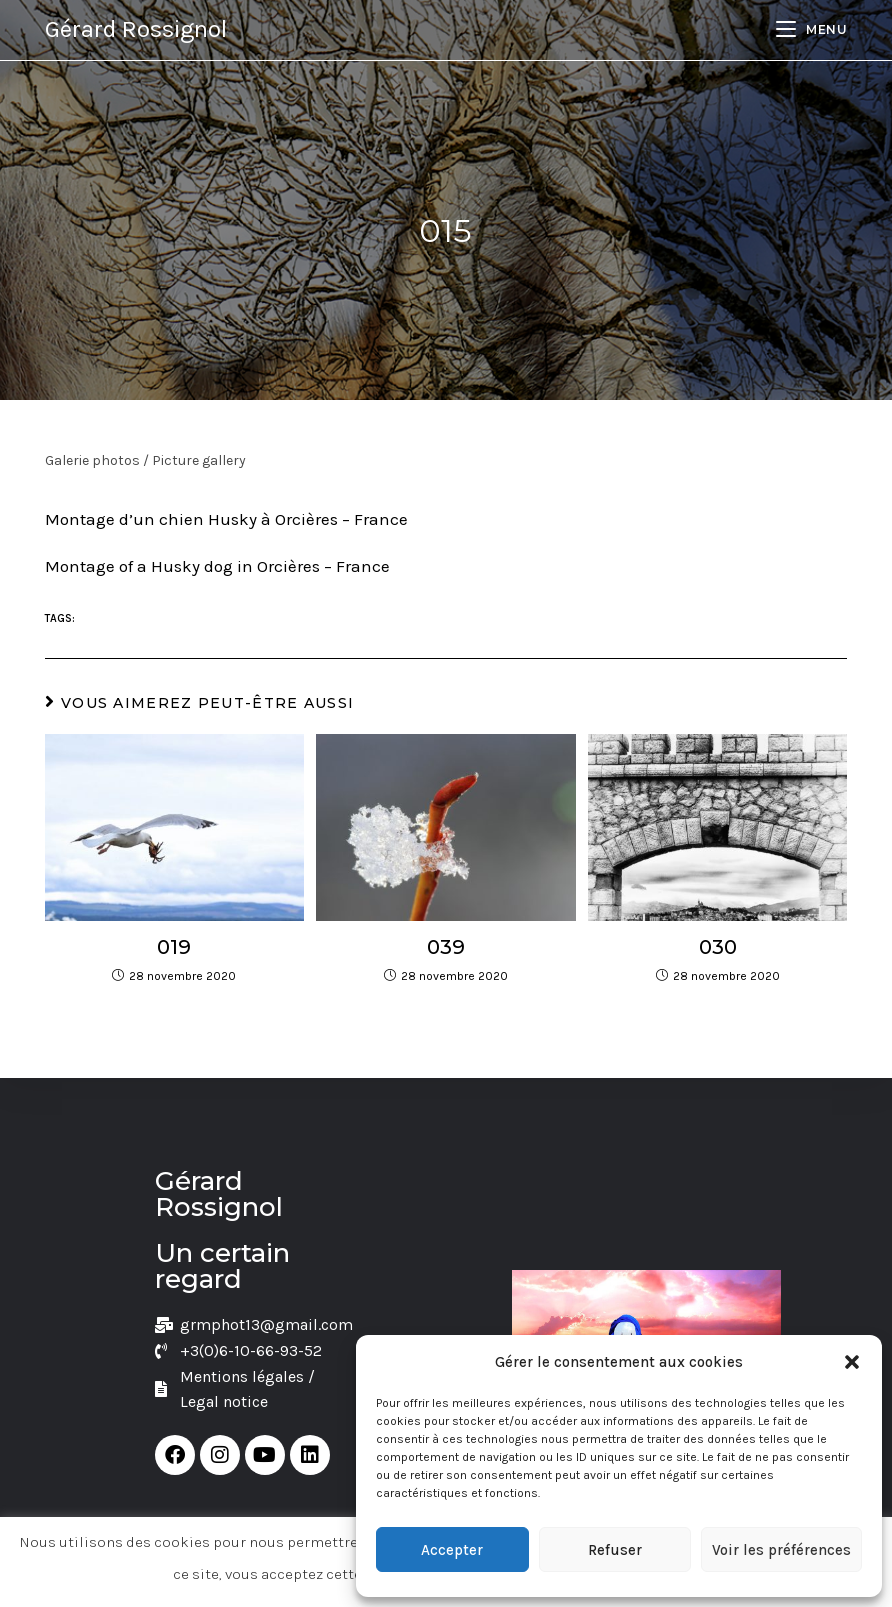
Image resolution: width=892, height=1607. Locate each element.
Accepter (452, 1550)
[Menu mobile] (811, 29)
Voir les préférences (781, 1550)
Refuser (615, 1550)
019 (174, 947)
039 (446, 947)
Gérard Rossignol (136, 29)
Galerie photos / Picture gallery (145, 460)
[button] (852, 1362)
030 (718, 947)
